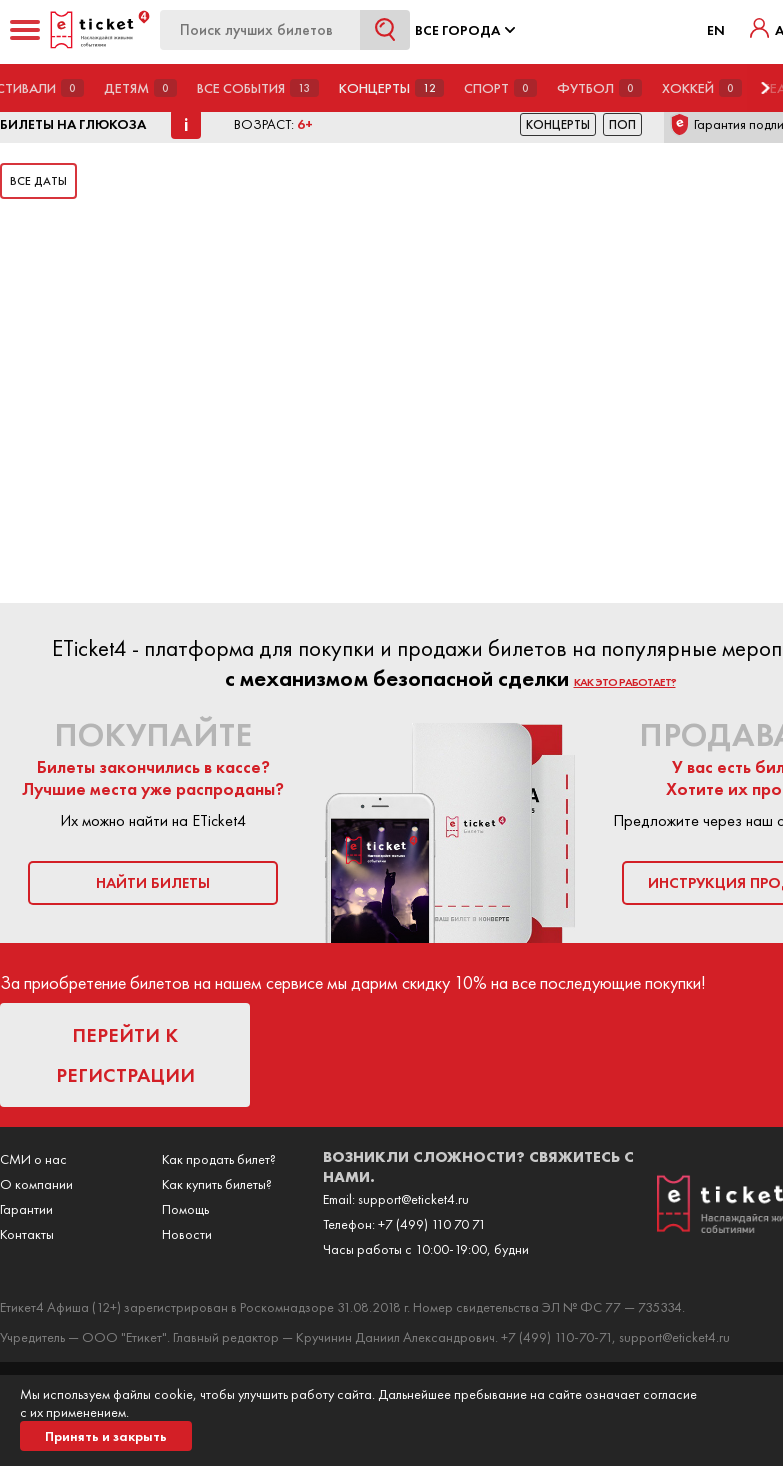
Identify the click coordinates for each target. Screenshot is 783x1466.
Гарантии (26, 1209)
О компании (36, 1184)
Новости (187, 1234)
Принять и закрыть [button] (106, 1436)
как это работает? (625, 682)
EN (716, 30)
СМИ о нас (33, 1159)
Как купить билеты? (217, 1184)
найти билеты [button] (153, 883)
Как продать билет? (219, 1159)
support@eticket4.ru (413, 1199)
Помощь (185, 1209)
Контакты (27, 1234)
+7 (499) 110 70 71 (432, 1224)
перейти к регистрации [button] (125, 1055)
